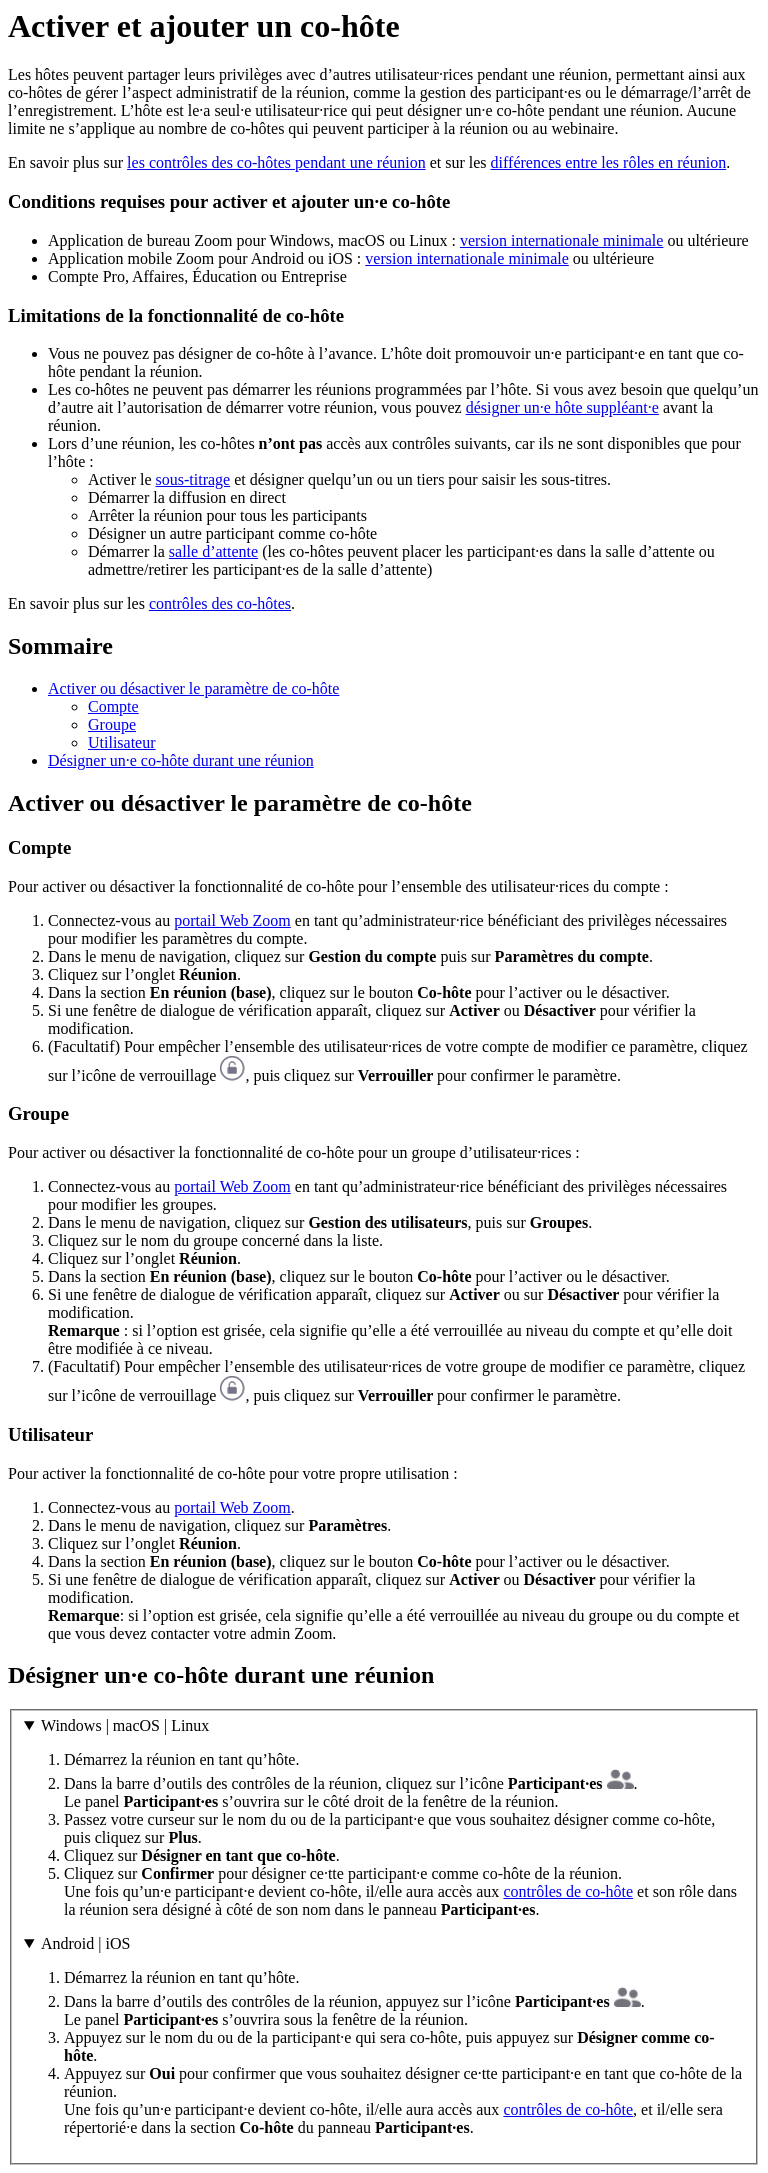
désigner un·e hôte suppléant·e (562, 407)
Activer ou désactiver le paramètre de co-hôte (193, 688)
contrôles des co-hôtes (220, 603)
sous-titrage (193, 479)
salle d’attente (213, 551)
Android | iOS (85, 1943)
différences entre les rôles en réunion (609, 162)
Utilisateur (122, 742)
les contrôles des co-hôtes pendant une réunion (276, 162)
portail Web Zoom (232, 920)
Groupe (112, 724)
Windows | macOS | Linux (125, 1725)
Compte (113, 706)
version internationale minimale (562, 240)
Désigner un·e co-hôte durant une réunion (181, 760)
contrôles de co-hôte (568, 1891)
